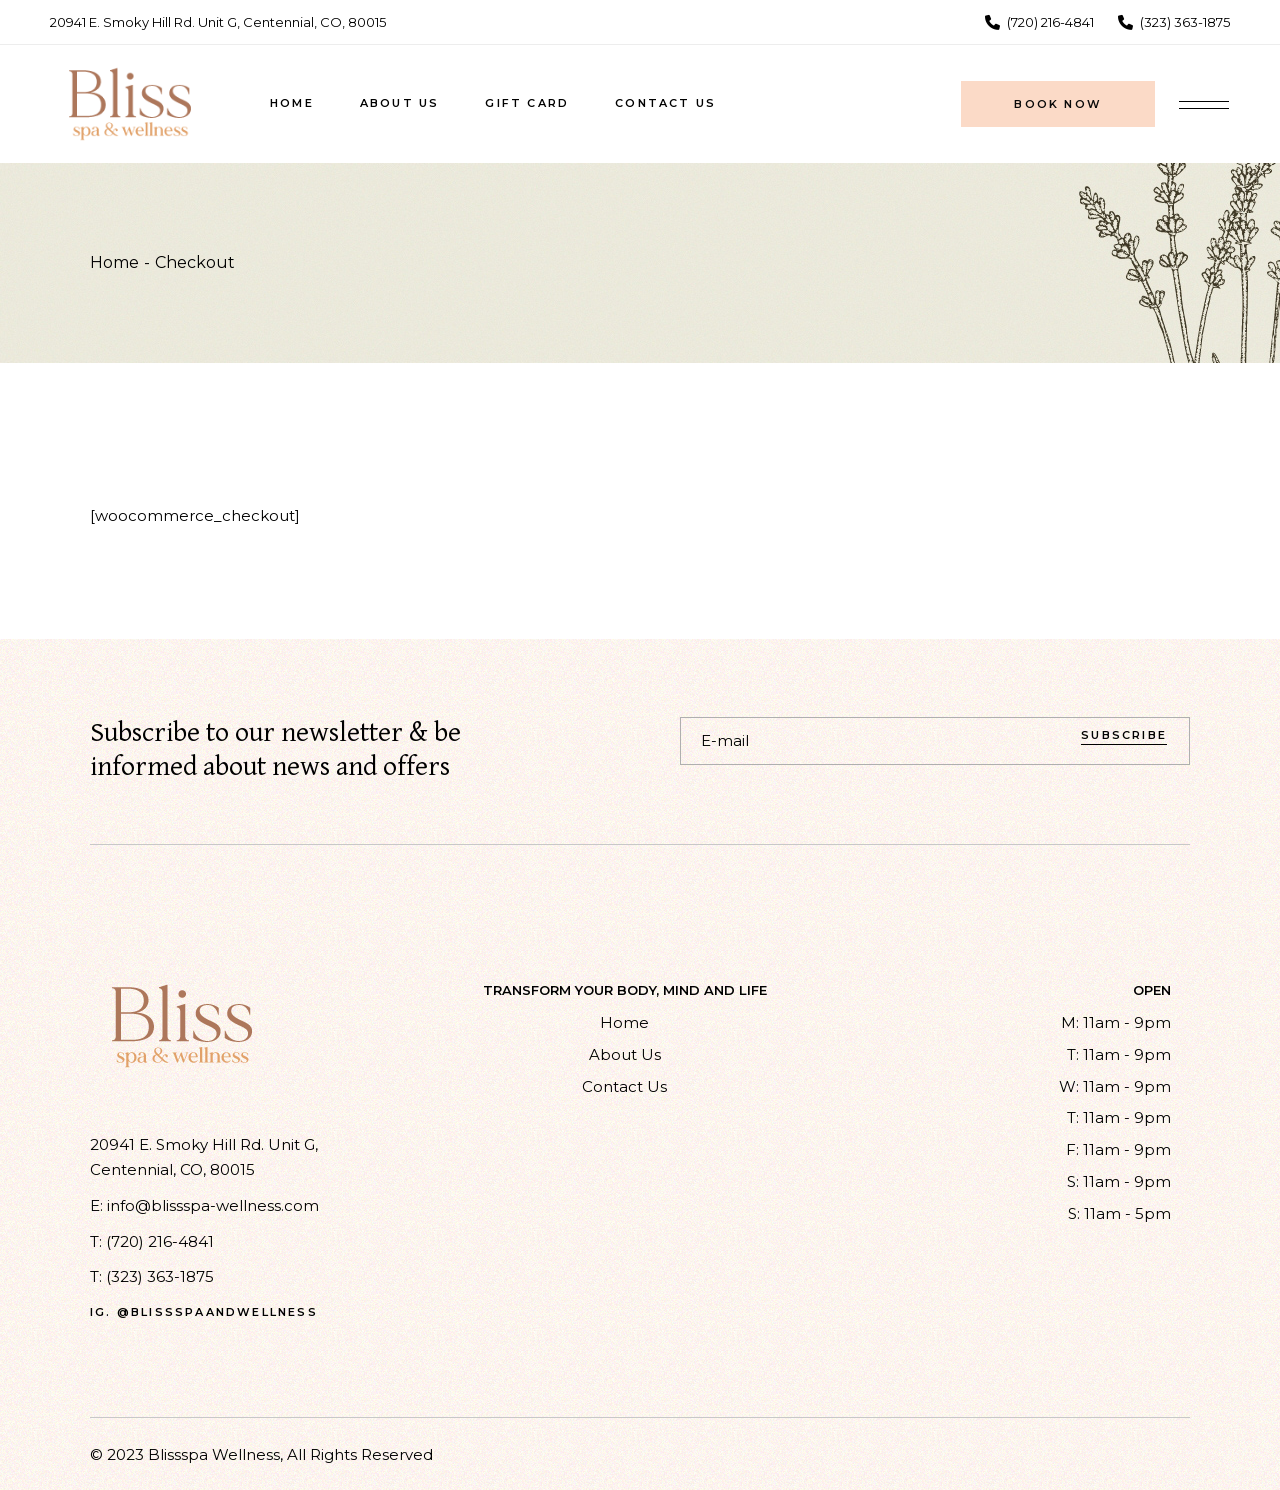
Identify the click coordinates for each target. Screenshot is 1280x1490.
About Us (625, 1054)
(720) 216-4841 (160, 1241)
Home (624, 1022)
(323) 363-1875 (160, 1276)
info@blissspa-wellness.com (213, 1205)
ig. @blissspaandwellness (204, 1312)
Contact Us (624, 1086)
